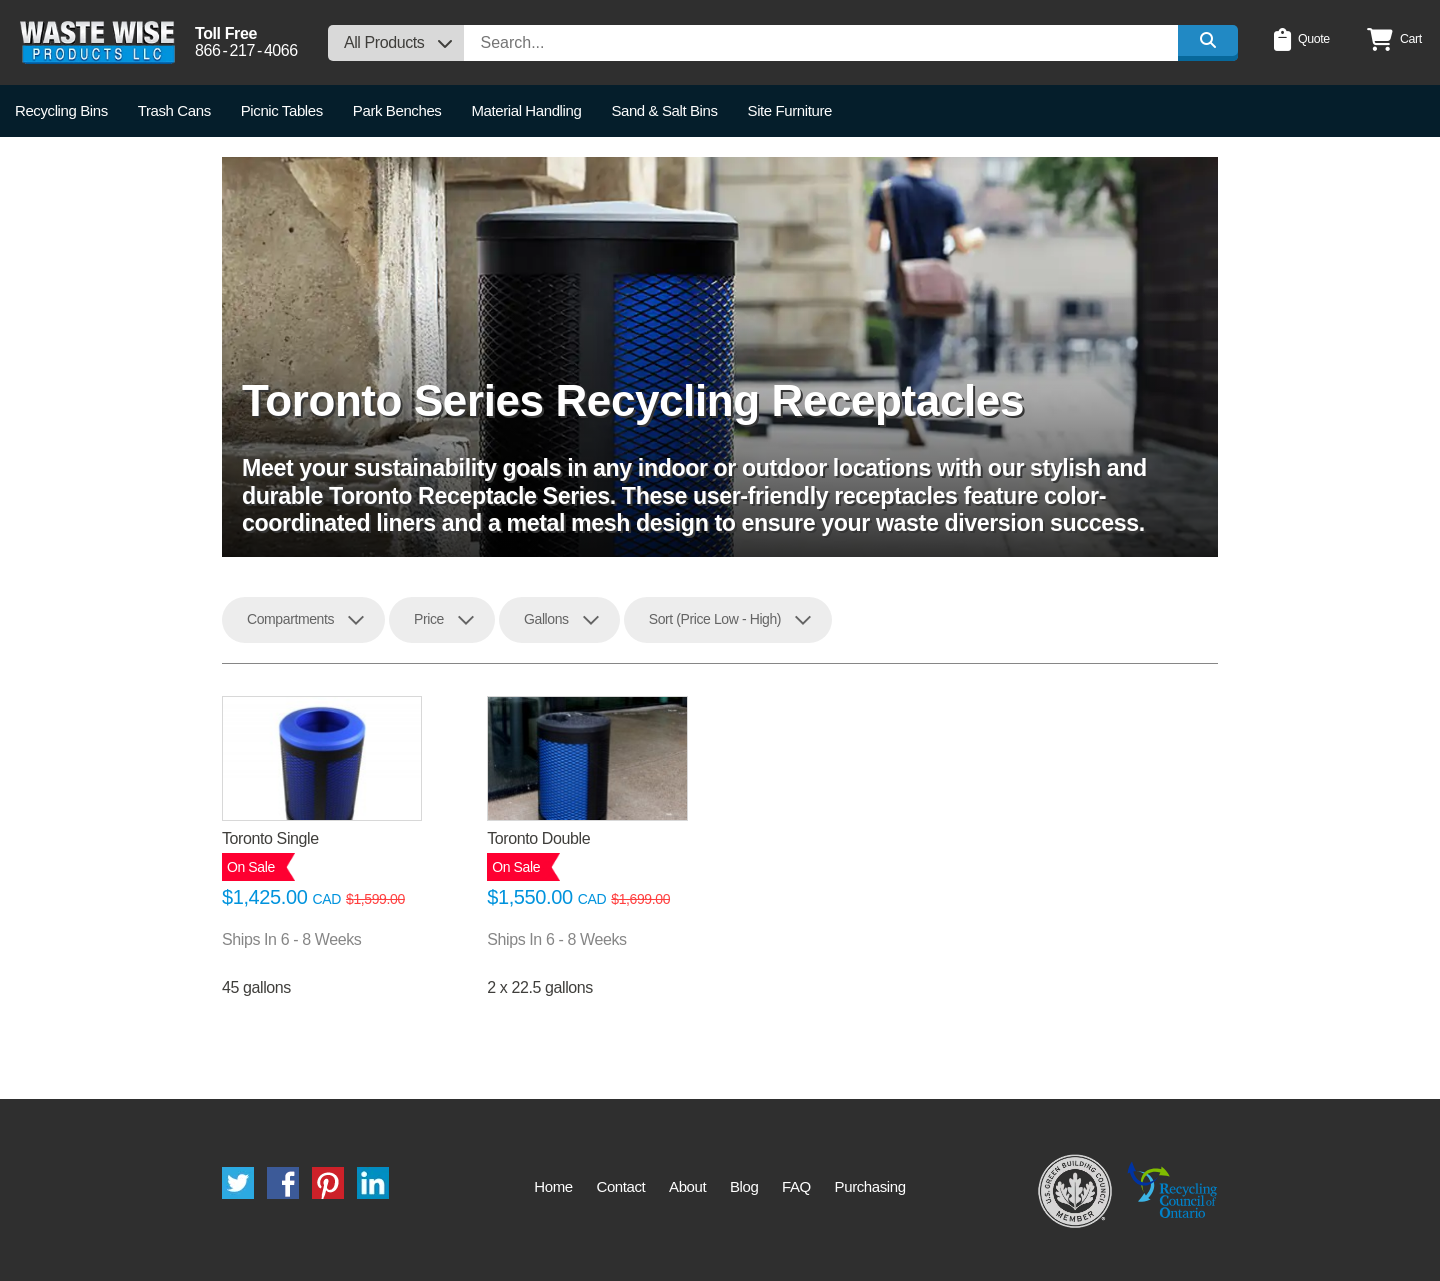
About (687, 1186)
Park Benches (397, 110)
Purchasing (870, 1186)
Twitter (238, 1183)
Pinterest (328, 1183)
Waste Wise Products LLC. (97, 42)
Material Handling (526, 110)
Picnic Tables (282, 110)
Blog (744, 1186)
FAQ (796, 1186)
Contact (620, 1186)
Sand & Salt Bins (664, 110)
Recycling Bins (61, 110)
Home (553, 1186)
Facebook (283, 1183)
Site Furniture (790, 110)
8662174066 (246, 51)
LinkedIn (373, 1183)
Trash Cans (174, 110)
